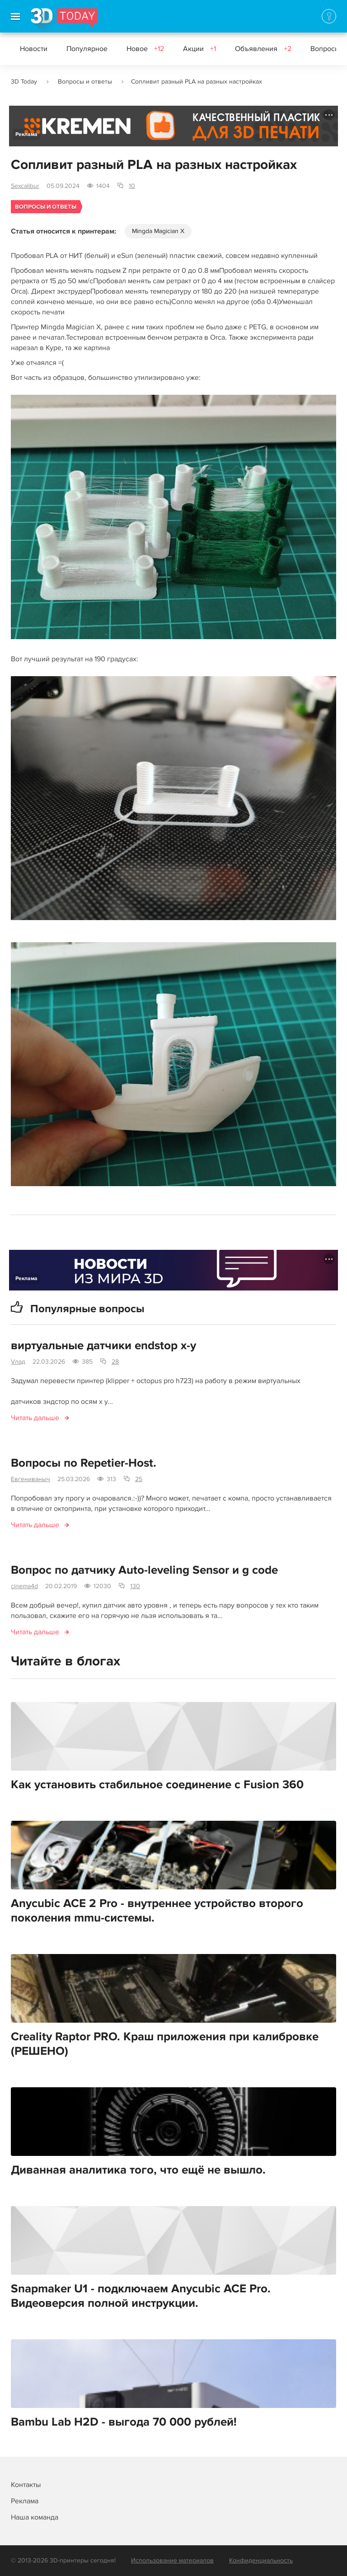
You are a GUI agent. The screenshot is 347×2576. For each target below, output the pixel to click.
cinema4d (24, 1586)
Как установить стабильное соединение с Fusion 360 (157, 1784)
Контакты (26, 2484)
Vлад (18, 1361)
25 (138, 1479)
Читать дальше (35, 1417)
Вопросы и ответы (85, 81)
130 (135, 1586)
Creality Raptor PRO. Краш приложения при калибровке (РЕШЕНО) (165, 2043)
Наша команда (34, 2517)
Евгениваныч (30, 1479)
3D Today (24, 81)
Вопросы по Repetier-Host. (83, 1463)
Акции (199, 48)
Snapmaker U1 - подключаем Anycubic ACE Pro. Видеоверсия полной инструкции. (141, 2295)
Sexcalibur (25, 186)
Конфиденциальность (261, 2560)
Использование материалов (172, 2560)
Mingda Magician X (158, 231)
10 (132, 186)
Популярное (87, 48)
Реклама (26, 134)
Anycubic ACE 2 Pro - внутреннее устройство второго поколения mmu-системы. (157, 1910)
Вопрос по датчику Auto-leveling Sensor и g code (144, 1570)
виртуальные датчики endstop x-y (103, 1345)
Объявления (263, 48)
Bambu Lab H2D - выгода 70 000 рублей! (124, 2422)
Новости (33, 48)
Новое (145, 48)
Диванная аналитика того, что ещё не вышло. (138, 2170)
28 (115, 1361)
